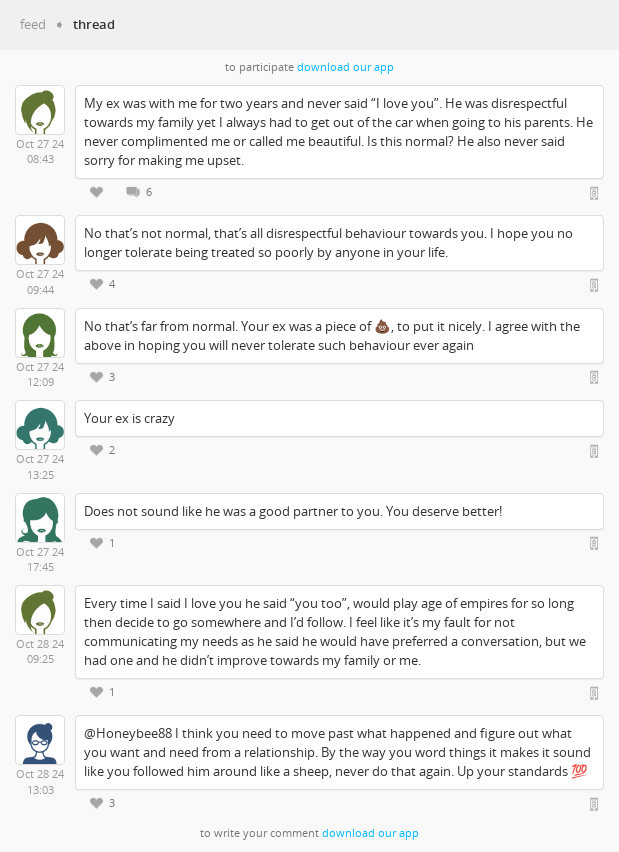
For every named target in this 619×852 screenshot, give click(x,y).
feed (33, 24)
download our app (345, 67)
